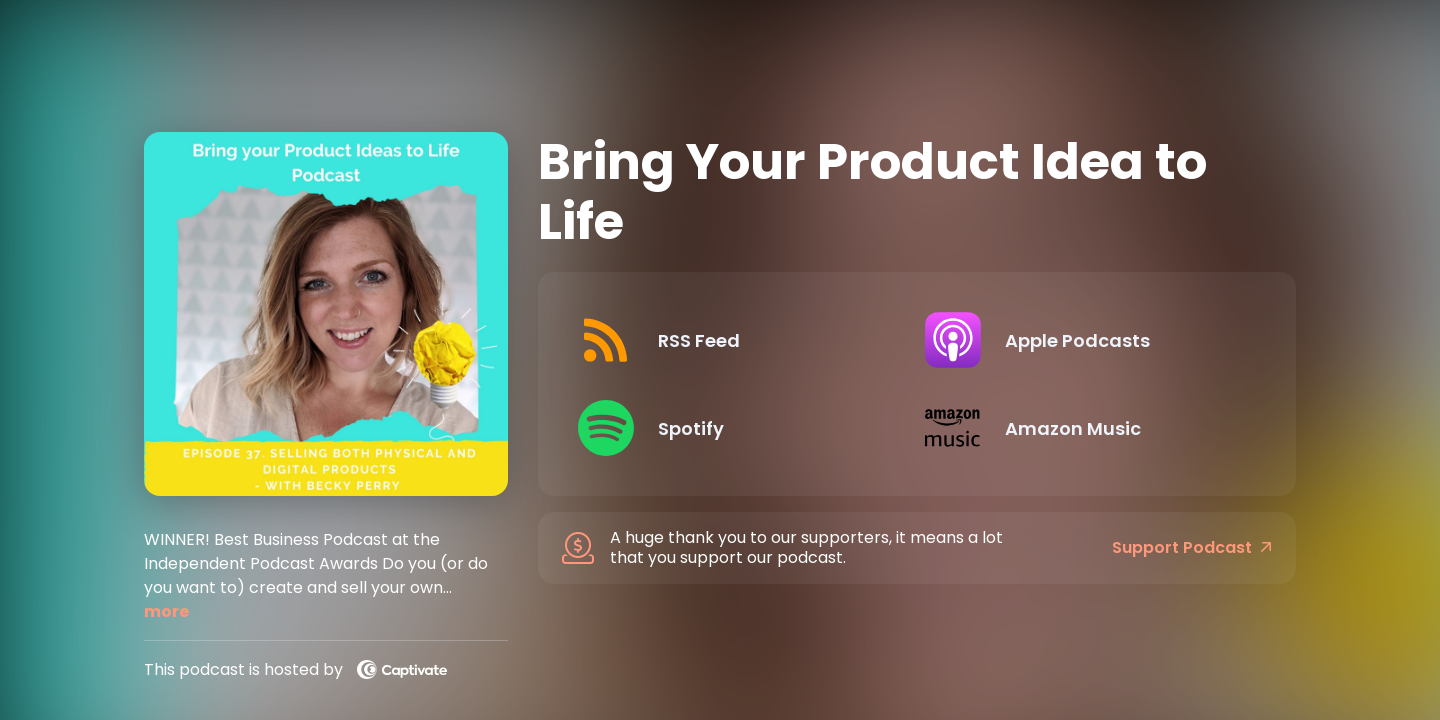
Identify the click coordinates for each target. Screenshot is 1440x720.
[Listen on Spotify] (735, 428)
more (166, 611)
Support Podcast (1192, 548)
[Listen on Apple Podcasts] (1082, 340)
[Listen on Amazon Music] (1082, 428)
